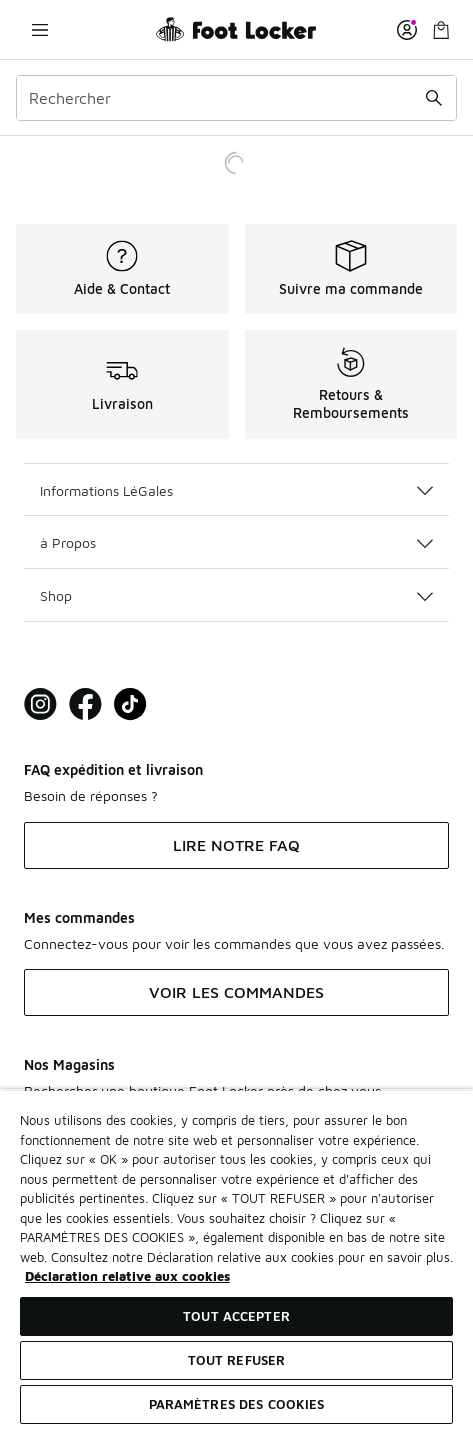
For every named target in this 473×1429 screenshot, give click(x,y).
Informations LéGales (236, 490)
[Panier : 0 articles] (441, 29)
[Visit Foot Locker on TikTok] (130, 704)
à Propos (236, 542)
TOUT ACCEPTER (236, 1316)
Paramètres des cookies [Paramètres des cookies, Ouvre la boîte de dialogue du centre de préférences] (237, 1404)
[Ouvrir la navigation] (40, 29)
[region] (236, 1259)
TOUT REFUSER (237, 1360)
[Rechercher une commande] (434, 98)
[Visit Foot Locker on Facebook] (85, 704)
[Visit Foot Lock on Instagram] (40, 704)
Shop (236, 595)
